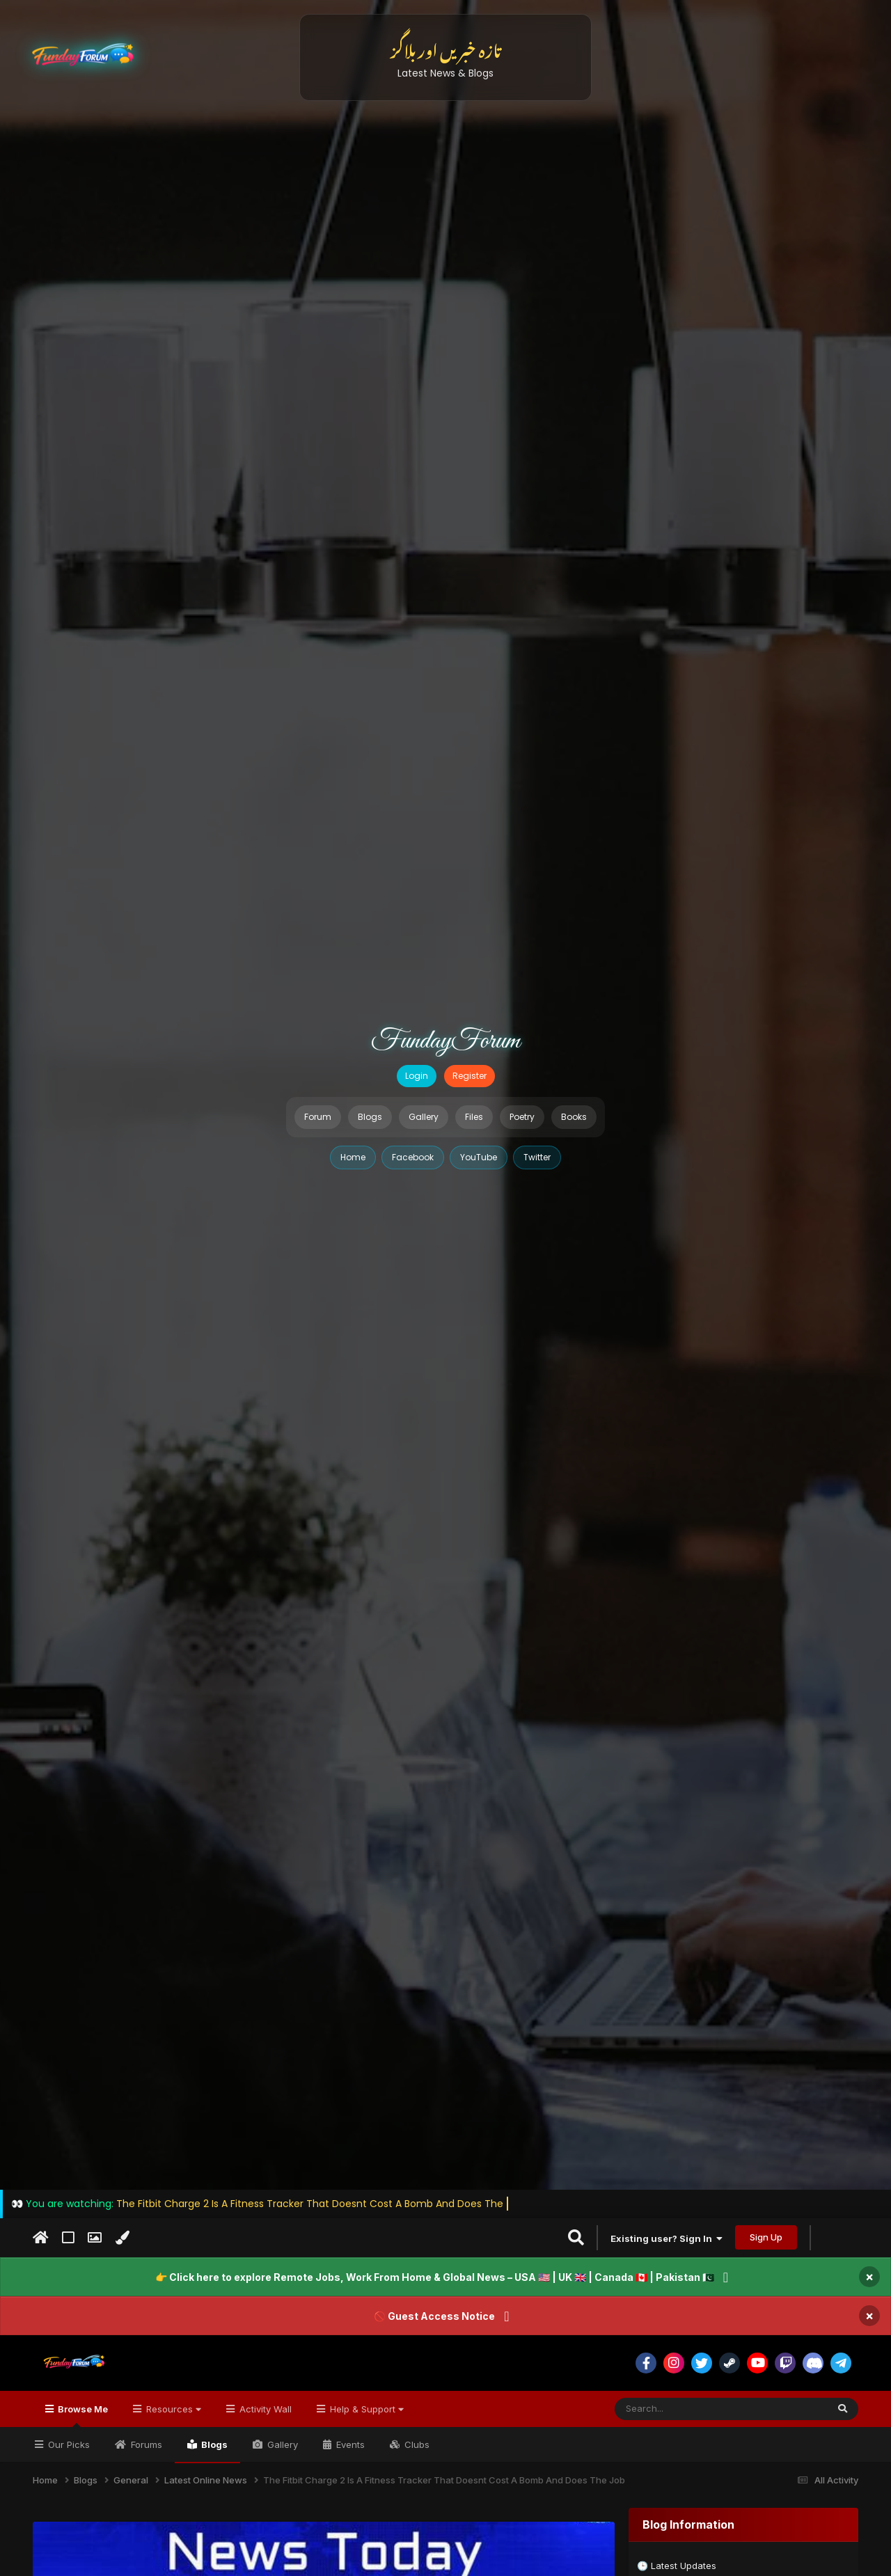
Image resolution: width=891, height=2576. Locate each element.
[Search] (687, 2409)
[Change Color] (122, 2237)
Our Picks (67, 2444)
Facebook (413, 1157)
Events (349, 2444)
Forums (145, 2444)
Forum (317, 1117)
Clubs (415, 2444)
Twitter (537, 1157)
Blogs (370, 1117)
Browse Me (82, 2415)
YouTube (478, 1157)
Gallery (424, 1117)
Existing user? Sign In (666, 2238)
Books (574, 1117)
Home (352, 1157)
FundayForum (445, 1041)
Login (416, 1076)
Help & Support (365, 2409)
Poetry (522, 1117)
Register (469, 1076)
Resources (172, 2409)
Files (474, 1117)
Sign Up (766, 2237)
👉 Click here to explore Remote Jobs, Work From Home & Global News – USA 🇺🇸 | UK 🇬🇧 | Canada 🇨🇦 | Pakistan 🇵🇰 (434, 2277)
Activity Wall (264, 2409)
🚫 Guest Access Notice (434, 2316)
